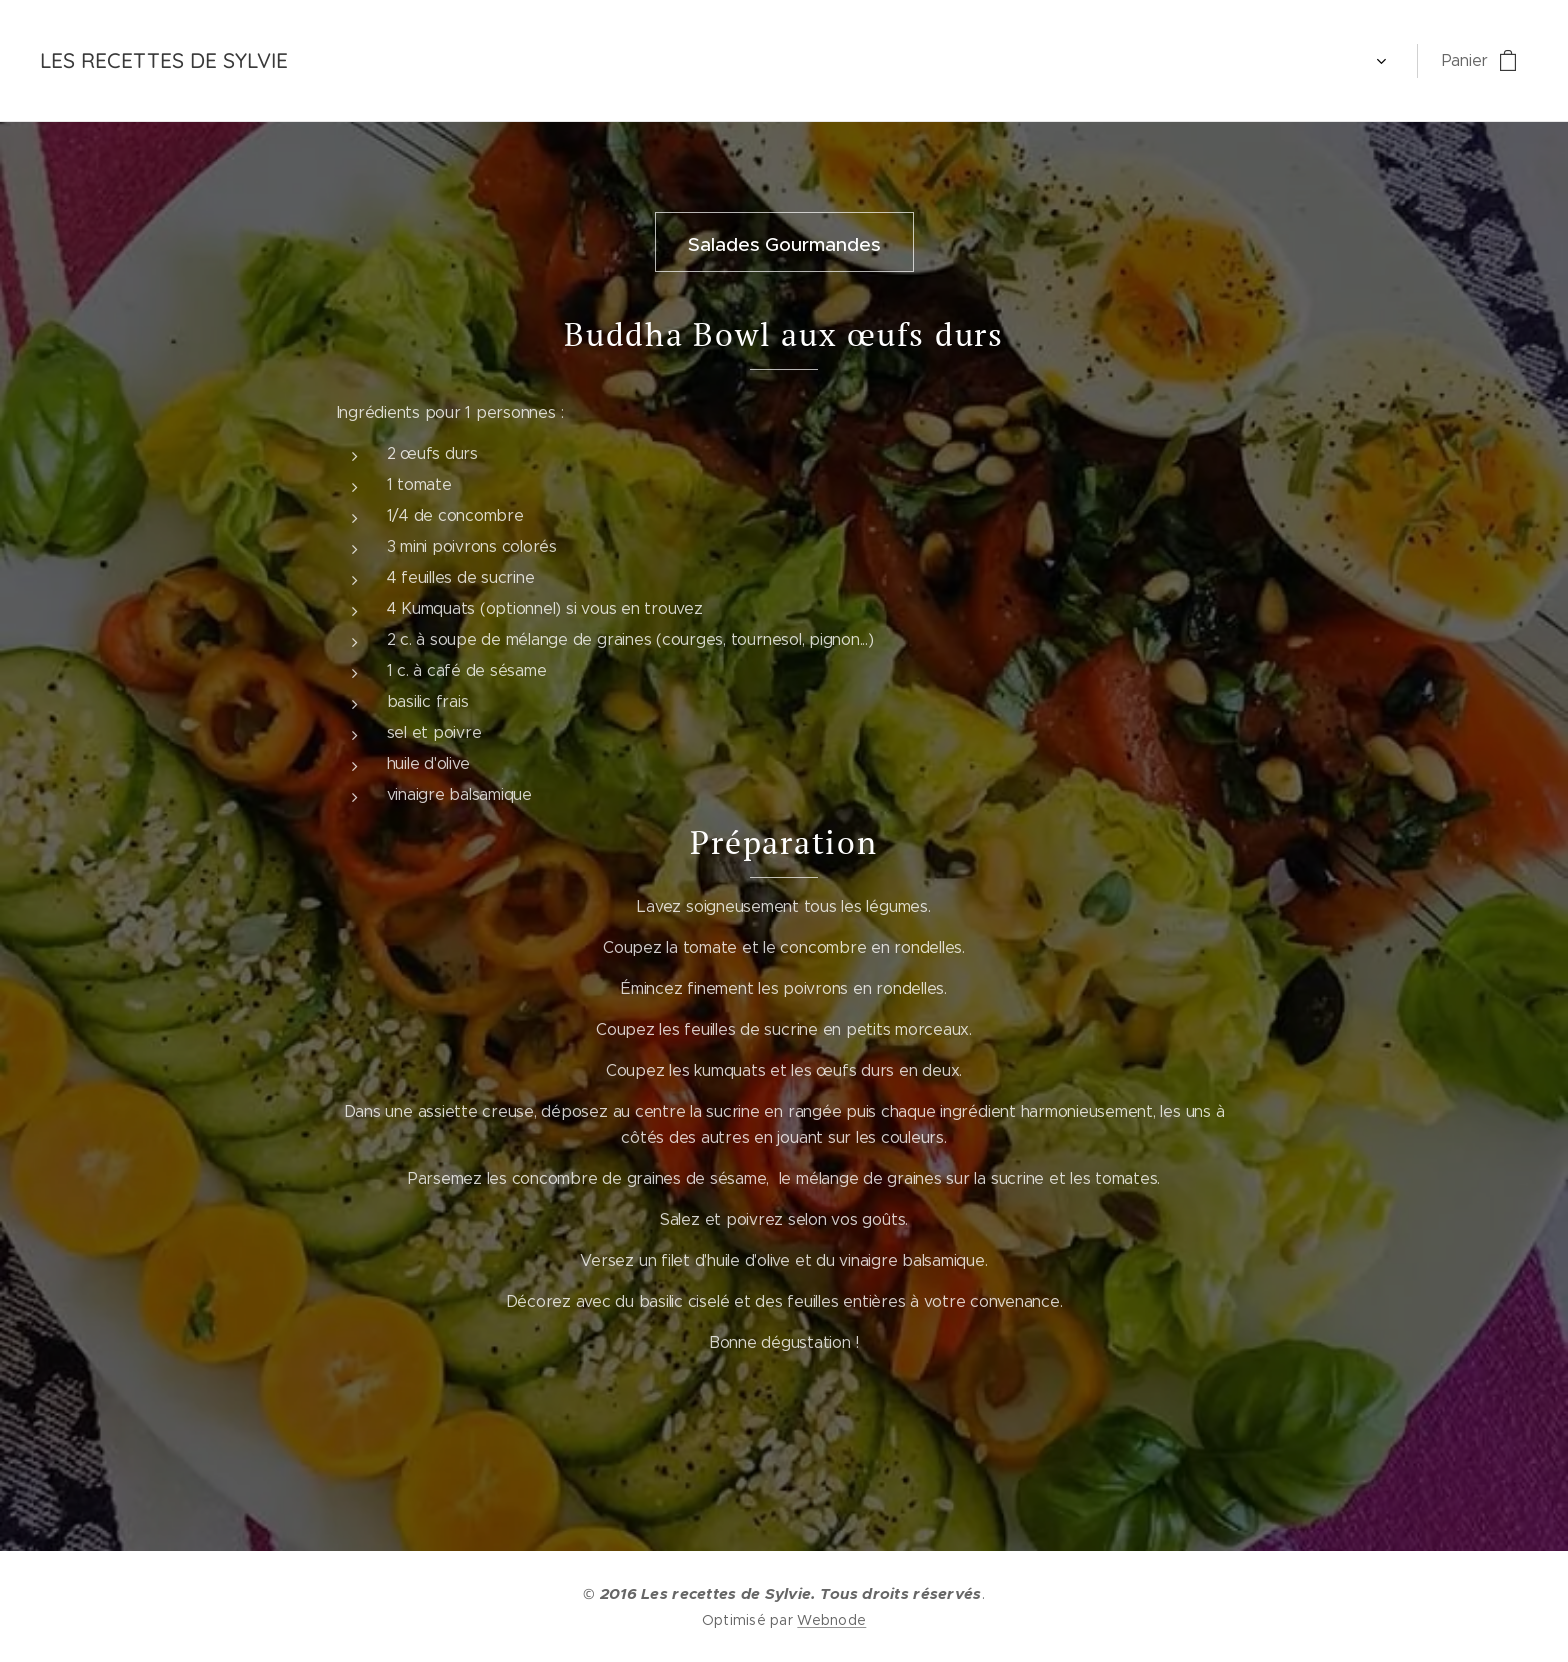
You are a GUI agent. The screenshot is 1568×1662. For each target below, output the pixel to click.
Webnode (831, 1620)
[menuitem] (352, 61)
